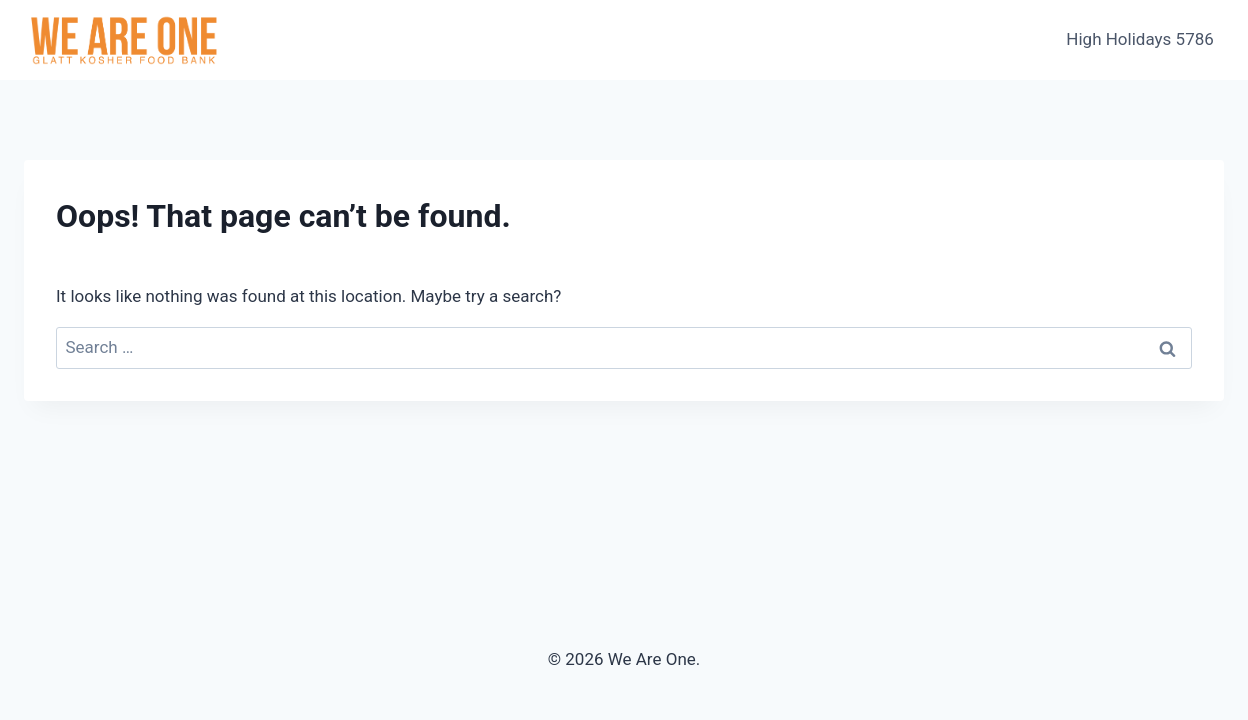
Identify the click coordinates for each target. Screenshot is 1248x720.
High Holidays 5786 (1139, 39)
